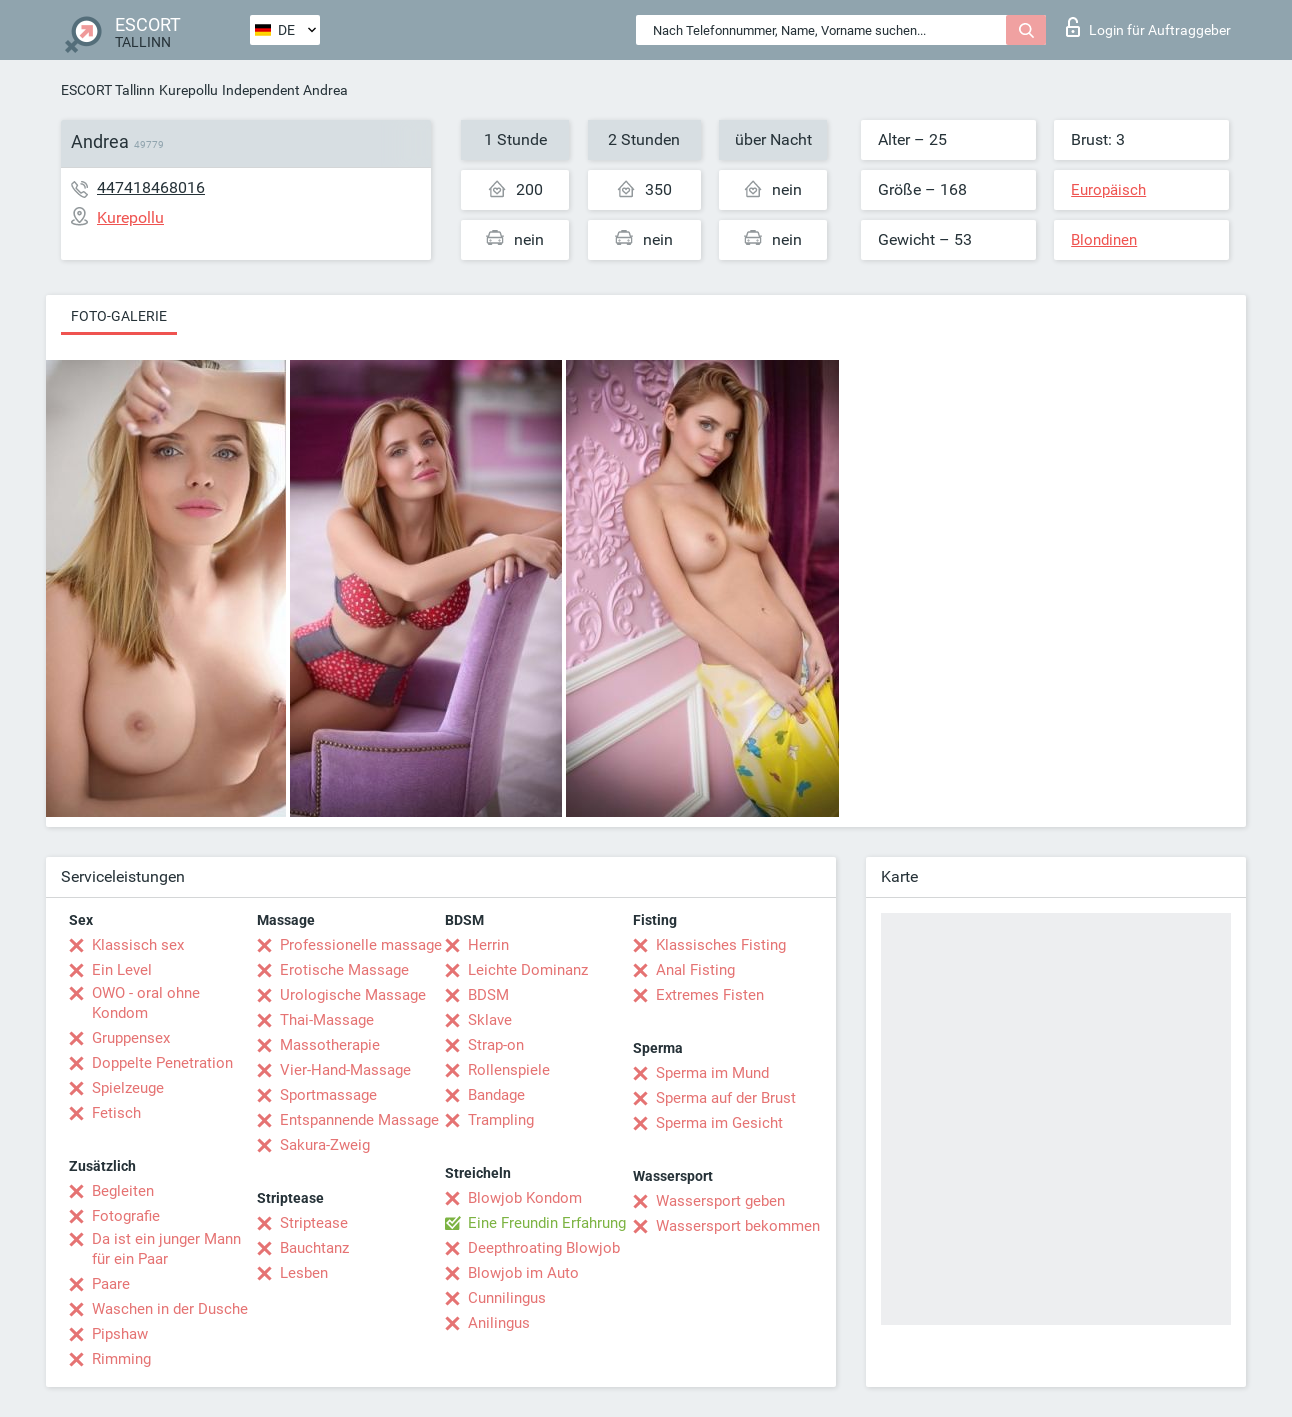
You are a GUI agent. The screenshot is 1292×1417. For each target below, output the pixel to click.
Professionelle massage (361, 945)
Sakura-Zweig (325, 1145)
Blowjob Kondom (525, 1198)
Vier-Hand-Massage (345, 1070)
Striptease (314, 1223)
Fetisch (116, 1113)
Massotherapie (330, 1045)
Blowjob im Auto (523, 1273)
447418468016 (151, 187)
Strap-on (496, 1045)
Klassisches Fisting (721, 945)
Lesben (304, 1273)
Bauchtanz (314, 1248)
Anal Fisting (695, 970)
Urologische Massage (353, 995)
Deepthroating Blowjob (544, 1248)
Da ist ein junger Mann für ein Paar (166, 1249)
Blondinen (1104, 240)
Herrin (488, 945)
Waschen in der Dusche (170, 1309)
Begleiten (123, 1191)
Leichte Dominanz (528, 970)
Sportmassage (328, 1095)
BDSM (488, 995)
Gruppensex (131, 1038)
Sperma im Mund (712, 1073)
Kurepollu (188, 90)
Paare (111, 1284)
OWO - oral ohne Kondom (146, 1003)
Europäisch (1108, 190)
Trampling (501, 1120)
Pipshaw (120, 1334)
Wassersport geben (720, 1201)
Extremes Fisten (710, 995)
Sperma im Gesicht (719, 1123)
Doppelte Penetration (162, 1063)
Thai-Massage (327, 1020)
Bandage (496, 1095)
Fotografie (126, 1216)
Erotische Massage (344, 970)
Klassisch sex (138, 945)
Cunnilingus (507, 1298)
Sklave (490, 1020)
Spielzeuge (128, 1088)
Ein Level (122, 970)
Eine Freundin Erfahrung (547, 1223)
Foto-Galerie (119, 316)
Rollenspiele (509, 1070)
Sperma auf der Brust (726, 1098)
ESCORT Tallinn (108, 90)
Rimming (121, 1359)
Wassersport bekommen (738, 1226)
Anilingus (499, 1323)
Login (1148, 27)
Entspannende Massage (359, 1120)
